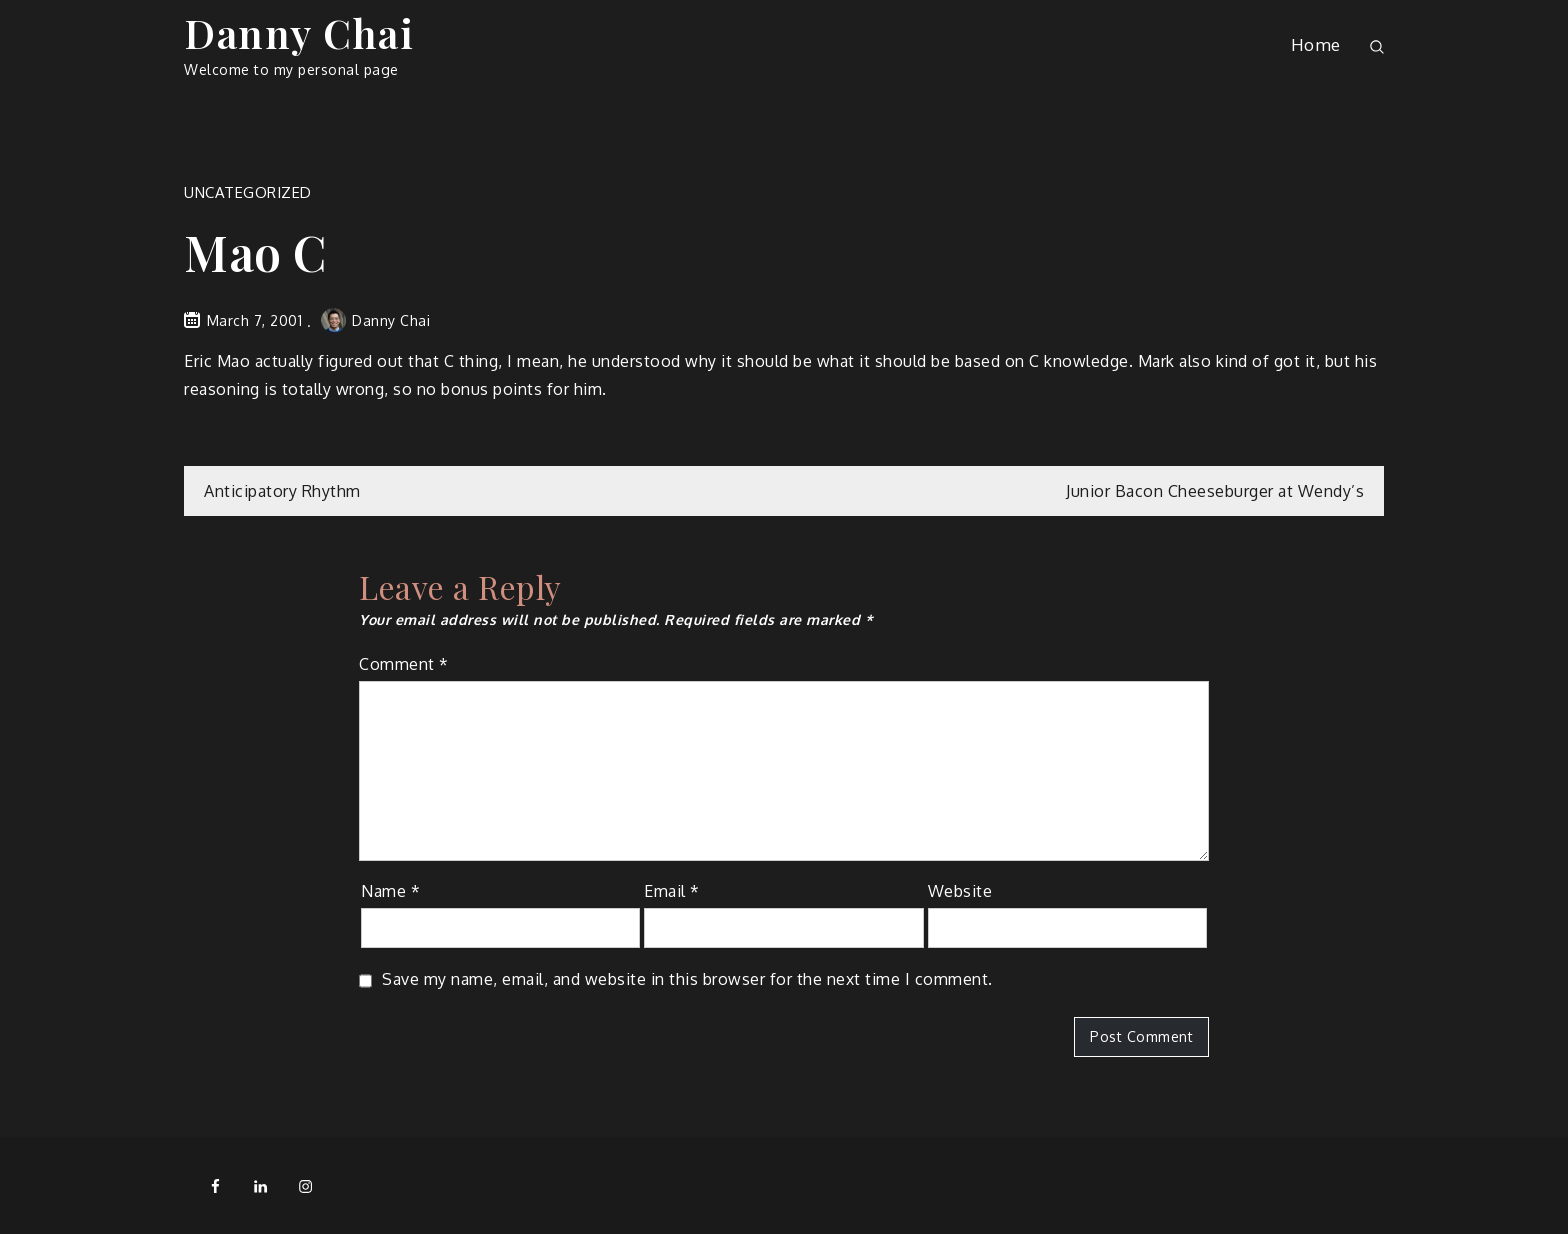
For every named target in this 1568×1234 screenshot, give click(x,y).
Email (672, 891)
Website (960, 891)
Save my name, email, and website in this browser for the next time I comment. (687, 979)
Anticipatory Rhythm (282, 491)
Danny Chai (299, 32)
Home (1316, 44)
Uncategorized (248, 192)
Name (390, 891)
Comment (404, 664)
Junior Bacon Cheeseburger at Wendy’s (1215, 491)
